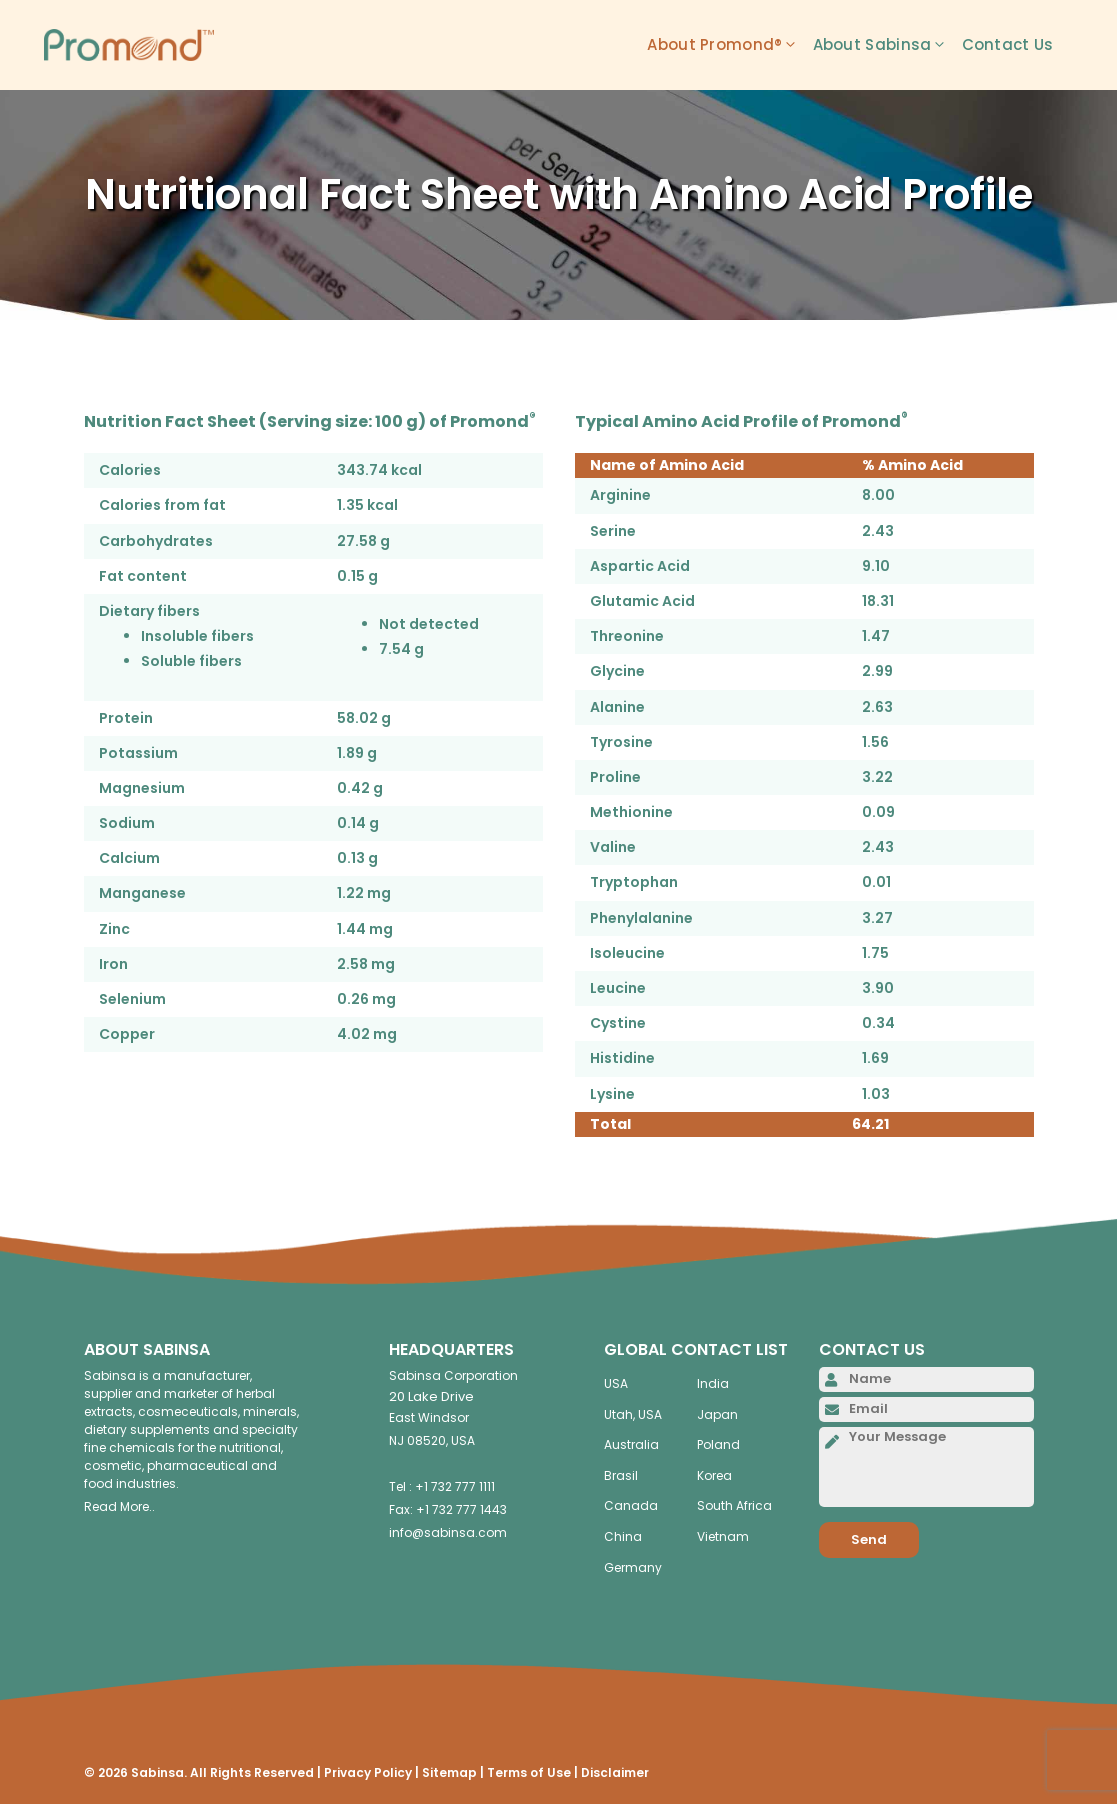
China (623, 1536)
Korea (714, 1475)
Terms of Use (529, 1772)
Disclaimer (615, 1772)
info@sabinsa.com (448, 1532)
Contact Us (1008, 44)
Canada (631, 1505)
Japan (717, 1414)
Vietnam (723, 1536)
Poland (718, 1444)
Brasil (621, 1475)
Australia (631, 1444)
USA (616, 1383)
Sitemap (449, 1772)
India (713, 1383)
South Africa (734, 1505)
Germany (633, 1567)
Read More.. (119, 1506)
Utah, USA (633, 1414)
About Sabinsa (887, 45)
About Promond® (729, 45)
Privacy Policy (368, 1772)
